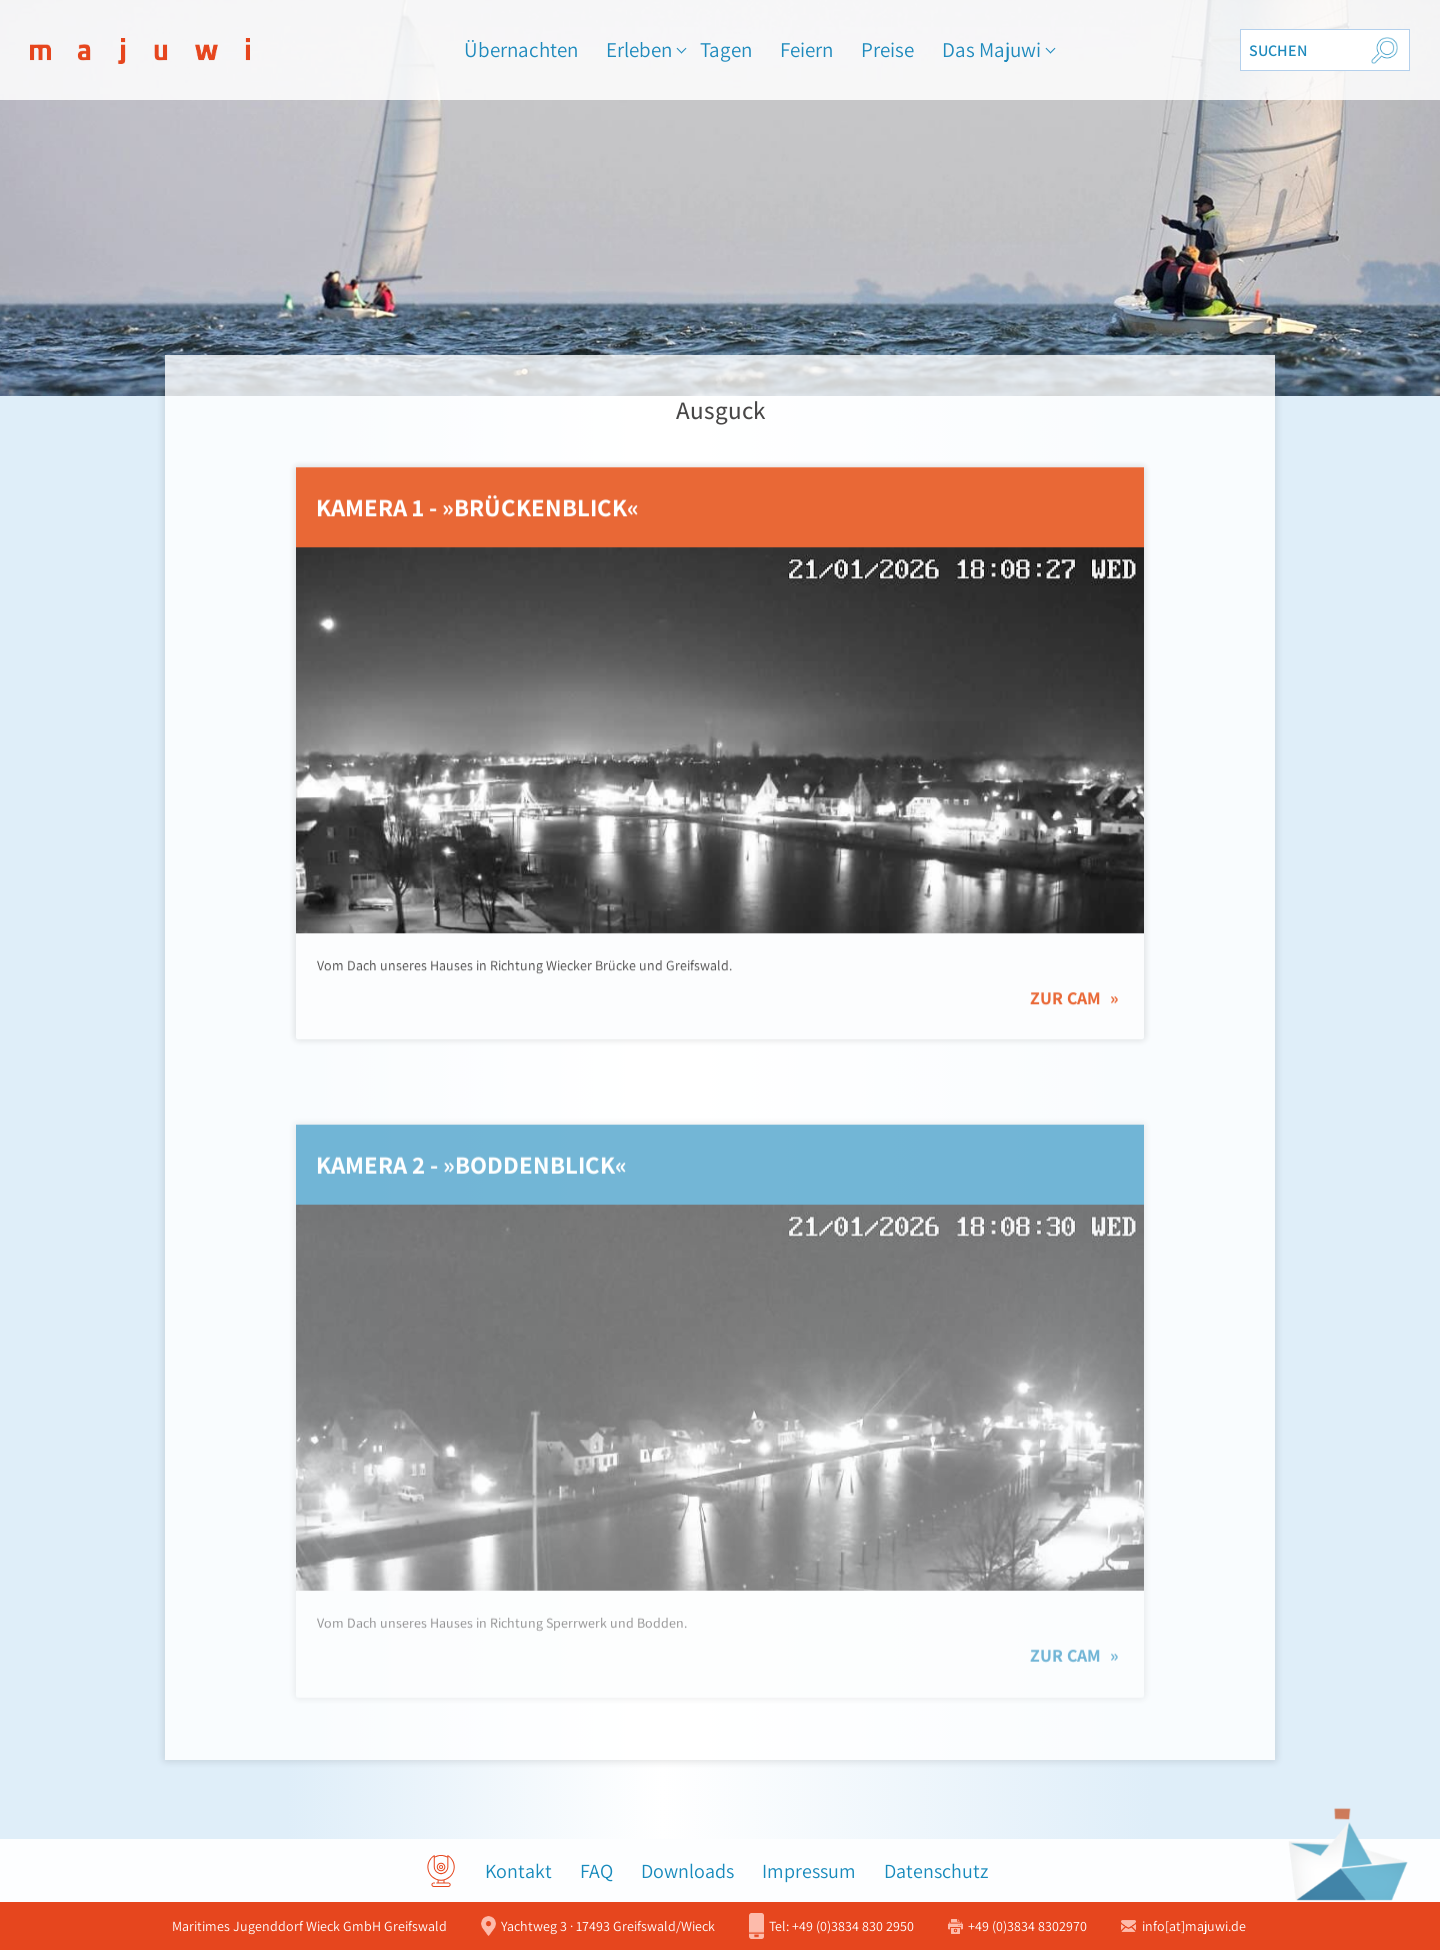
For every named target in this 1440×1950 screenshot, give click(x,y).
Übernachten (521, 49)
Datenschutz (936, 1871)
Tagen (726, 49)
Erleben (639, 49)
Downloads (687, 1871)
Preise (887, 49)
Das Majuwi (991, 49)
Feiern (806, 49)
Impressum (809, 1871)
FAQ (596, 1871)
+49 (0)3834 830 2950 (841, 1926)
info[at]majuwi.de (1194, 1926)
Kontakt (518, 1871)
